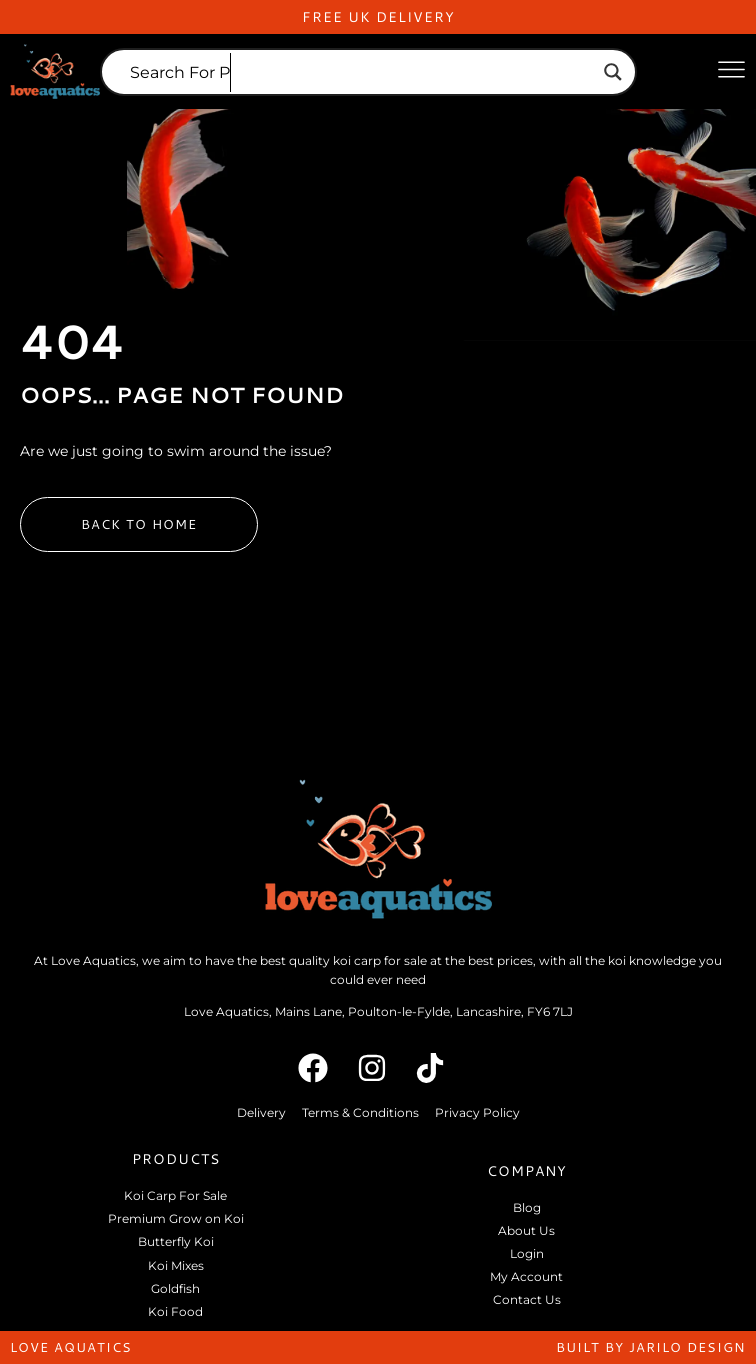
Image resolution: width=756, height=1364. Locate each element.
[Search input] (359, 72)
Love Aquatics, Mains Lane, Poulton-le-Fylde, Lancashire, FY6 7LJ (378, 1011)
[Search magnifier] (613, 72)
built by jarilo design (651, 1347)
